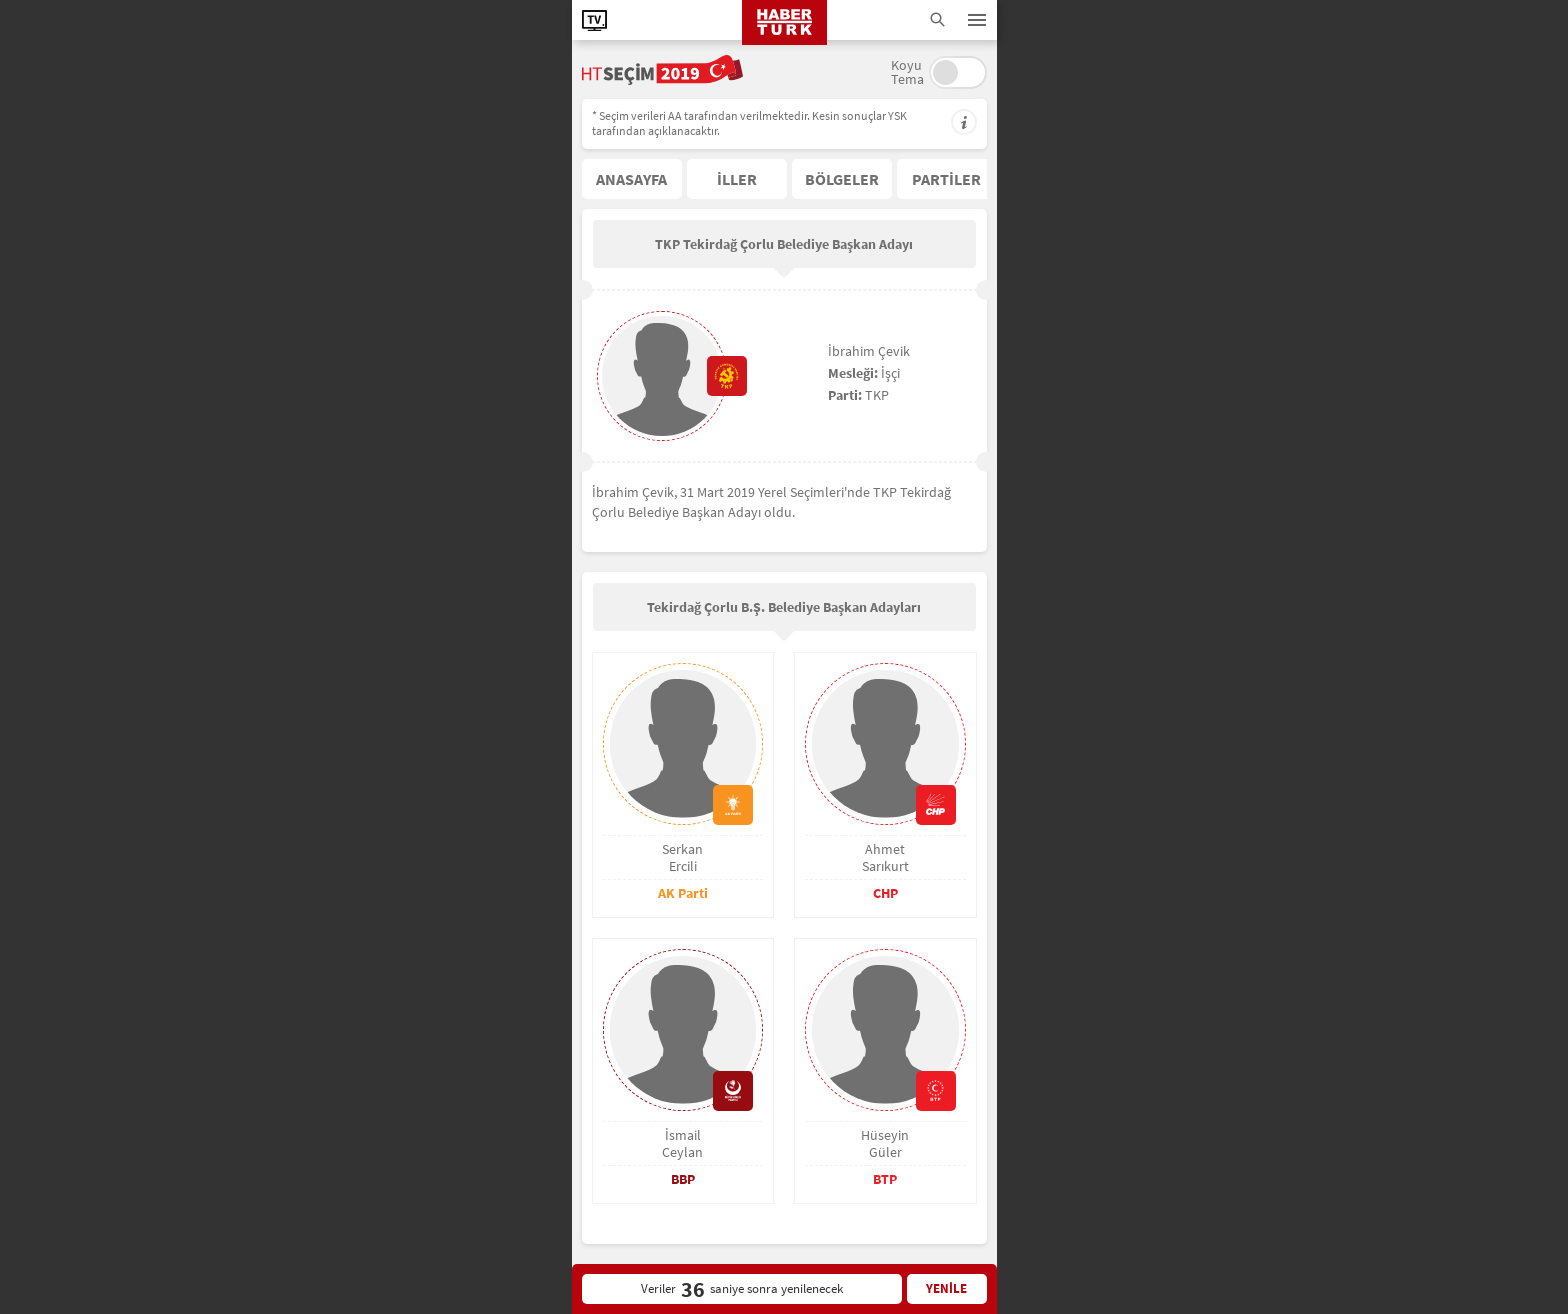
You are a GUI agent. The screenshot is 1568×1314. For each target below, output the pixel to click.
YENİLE (946, 1288)
